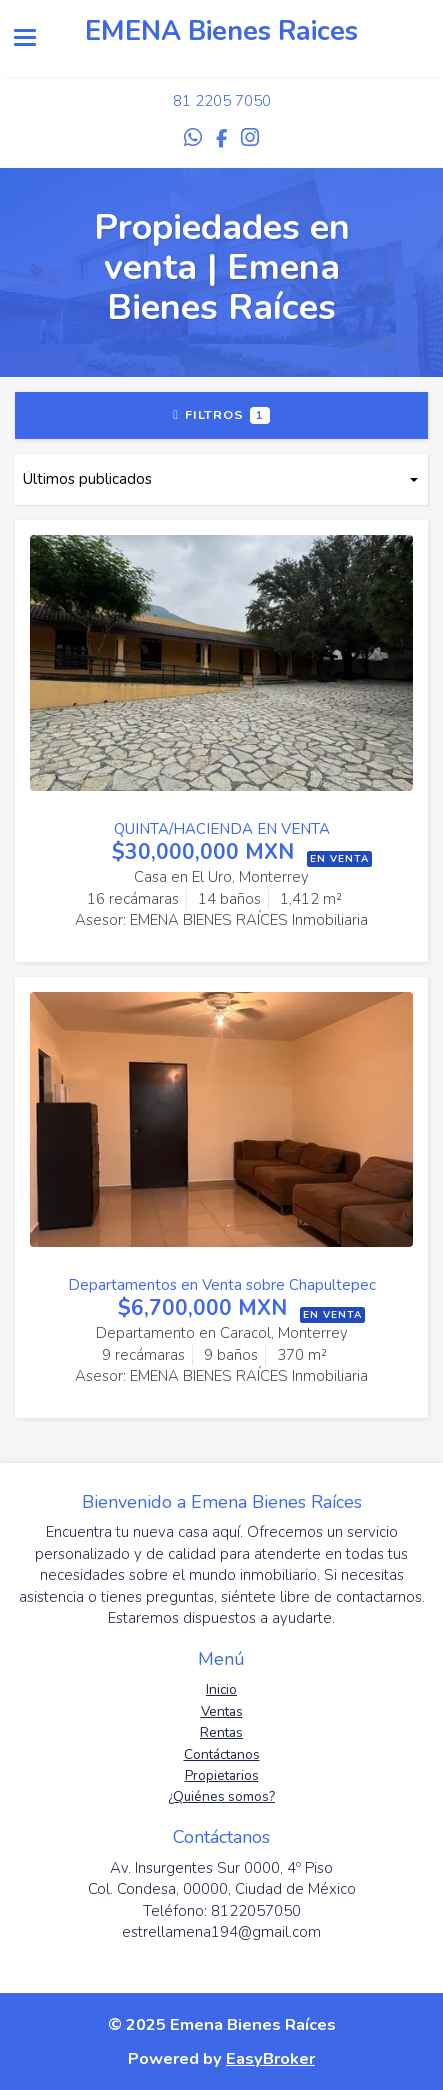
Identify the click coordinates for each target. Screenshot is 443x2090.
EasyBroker (270, 2058)
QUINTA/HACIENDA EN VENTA (222, 829)
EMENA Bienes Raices (221, 31)
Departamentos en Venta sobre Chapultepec (222, 1285)
